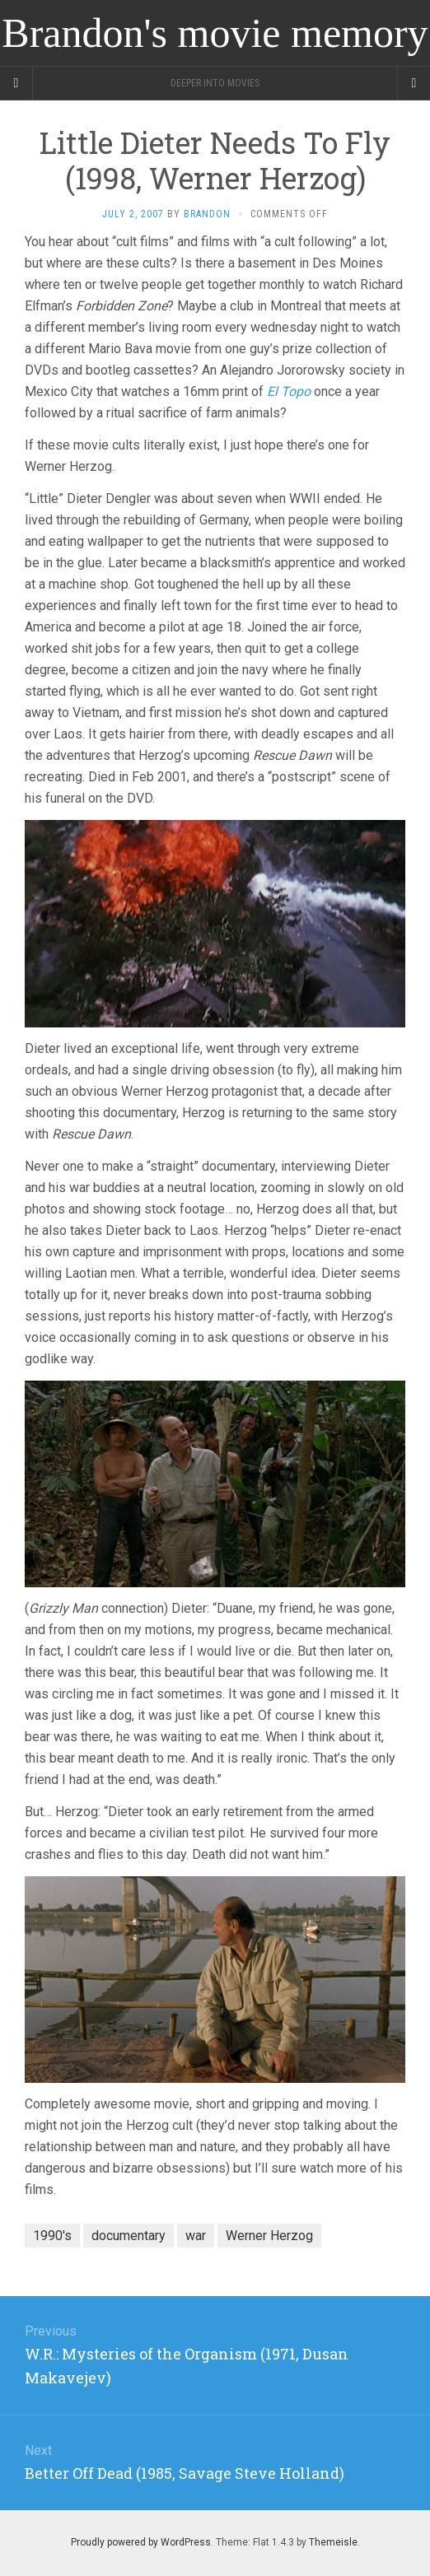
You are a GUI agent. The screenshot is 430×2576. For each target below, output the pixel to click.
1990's (52, 2235)
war (195, 2235)
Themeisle (333, 2542)
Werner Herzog (269, 2235)
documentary (128, 2235)
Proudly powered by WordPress (141, 2542)
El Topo (289, 391)
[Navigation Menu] (413, 83)
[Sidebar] (16, 83)
